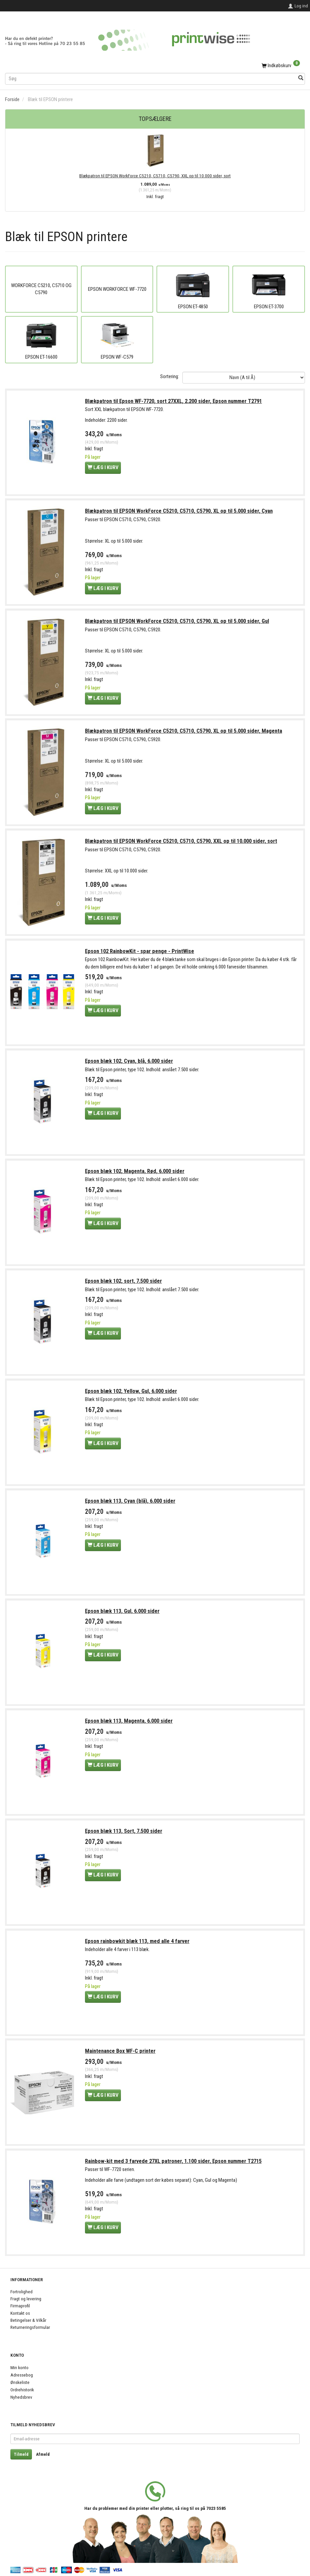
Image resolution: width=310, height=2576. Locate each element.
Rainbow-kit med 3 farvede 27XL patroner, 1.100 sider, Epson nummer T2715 (173, 2165)
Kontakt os (20, 2313)
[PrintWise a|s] (127, 37)
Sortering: (169, 376)
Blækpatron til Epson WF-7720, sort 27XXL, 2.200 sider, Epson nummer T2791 (173, 401)
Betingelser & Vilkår (28, 2320)
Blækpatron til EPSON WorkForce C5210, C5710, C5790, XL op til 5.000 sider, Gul (177, 622)
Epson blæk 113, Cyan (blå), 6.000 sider (130, 1504)
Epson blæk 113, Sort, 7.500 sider (124, 1835)
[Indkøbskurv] (155, 66)
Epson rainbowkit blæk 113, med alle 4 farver (137, 1945)
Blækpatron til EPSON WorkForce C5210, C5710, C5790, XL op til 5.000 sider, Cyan (179, 511)
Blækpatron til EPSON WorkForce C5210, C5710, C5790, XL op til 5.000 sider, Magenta (183, 732)
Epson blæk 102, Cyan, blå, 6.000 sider (129, 1063)
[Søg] (300, 78)
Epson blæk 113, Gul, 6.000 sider (122, 1614)
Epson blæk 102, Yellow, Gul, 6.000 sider (131, 1394)
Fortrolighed (21, 2291)
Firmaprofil (20, 2306)
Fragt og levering (25, 2298)
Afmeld (43, 2454)
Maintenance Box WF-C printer (120, 2055)
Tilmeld (21, 2454)
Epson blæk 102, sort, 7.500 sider (123, 1283)
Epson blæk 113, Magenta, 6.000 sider (129, 1724)
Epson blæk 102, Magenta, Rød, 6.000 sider (135, 1173)
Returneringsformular (30, 2327)
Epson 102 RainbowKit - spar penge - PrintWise (139, 953)
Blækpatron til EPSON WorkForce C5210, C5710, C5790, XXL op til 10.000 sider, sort (155, 175)
